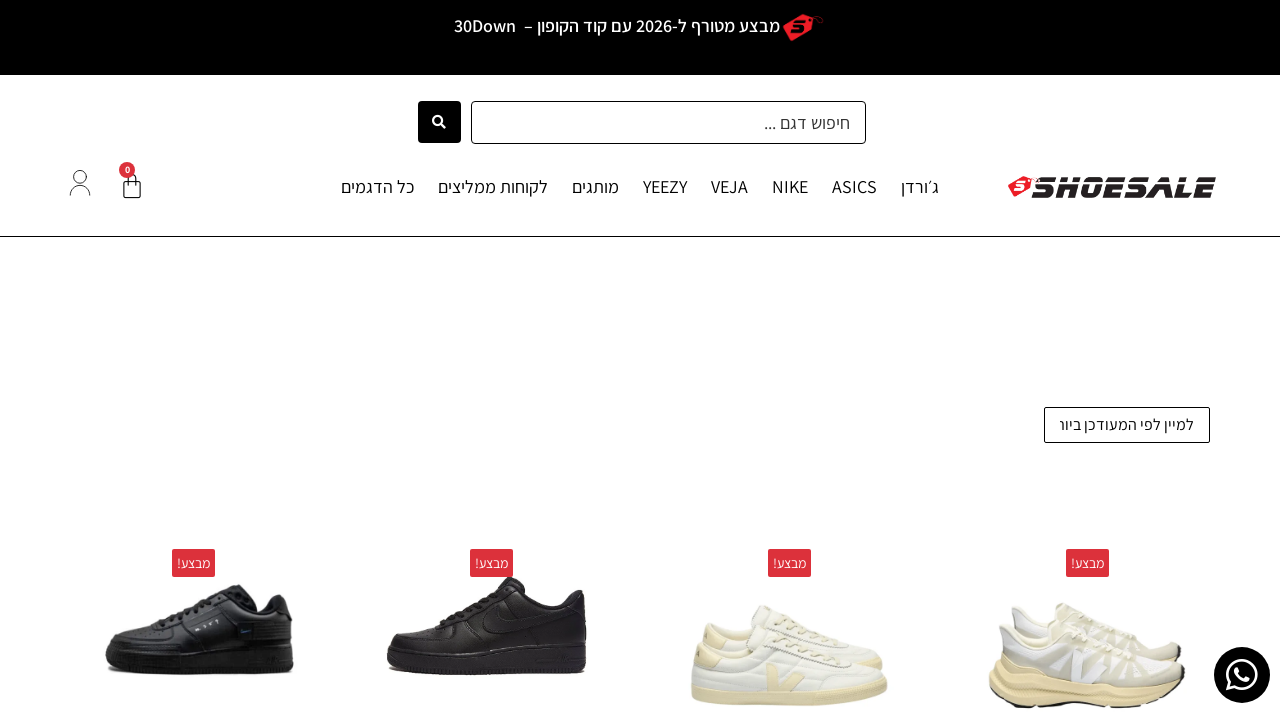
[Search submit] (439, 122)
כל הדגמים (377, 186)
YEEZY (665, 186)
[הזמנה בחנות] (1127, 425)
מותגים (595, 186)
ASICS (854, 186)
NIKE (790, 186)
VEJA (729, 186)
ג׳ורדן (920, 186)
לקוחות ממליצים (493, 186)
